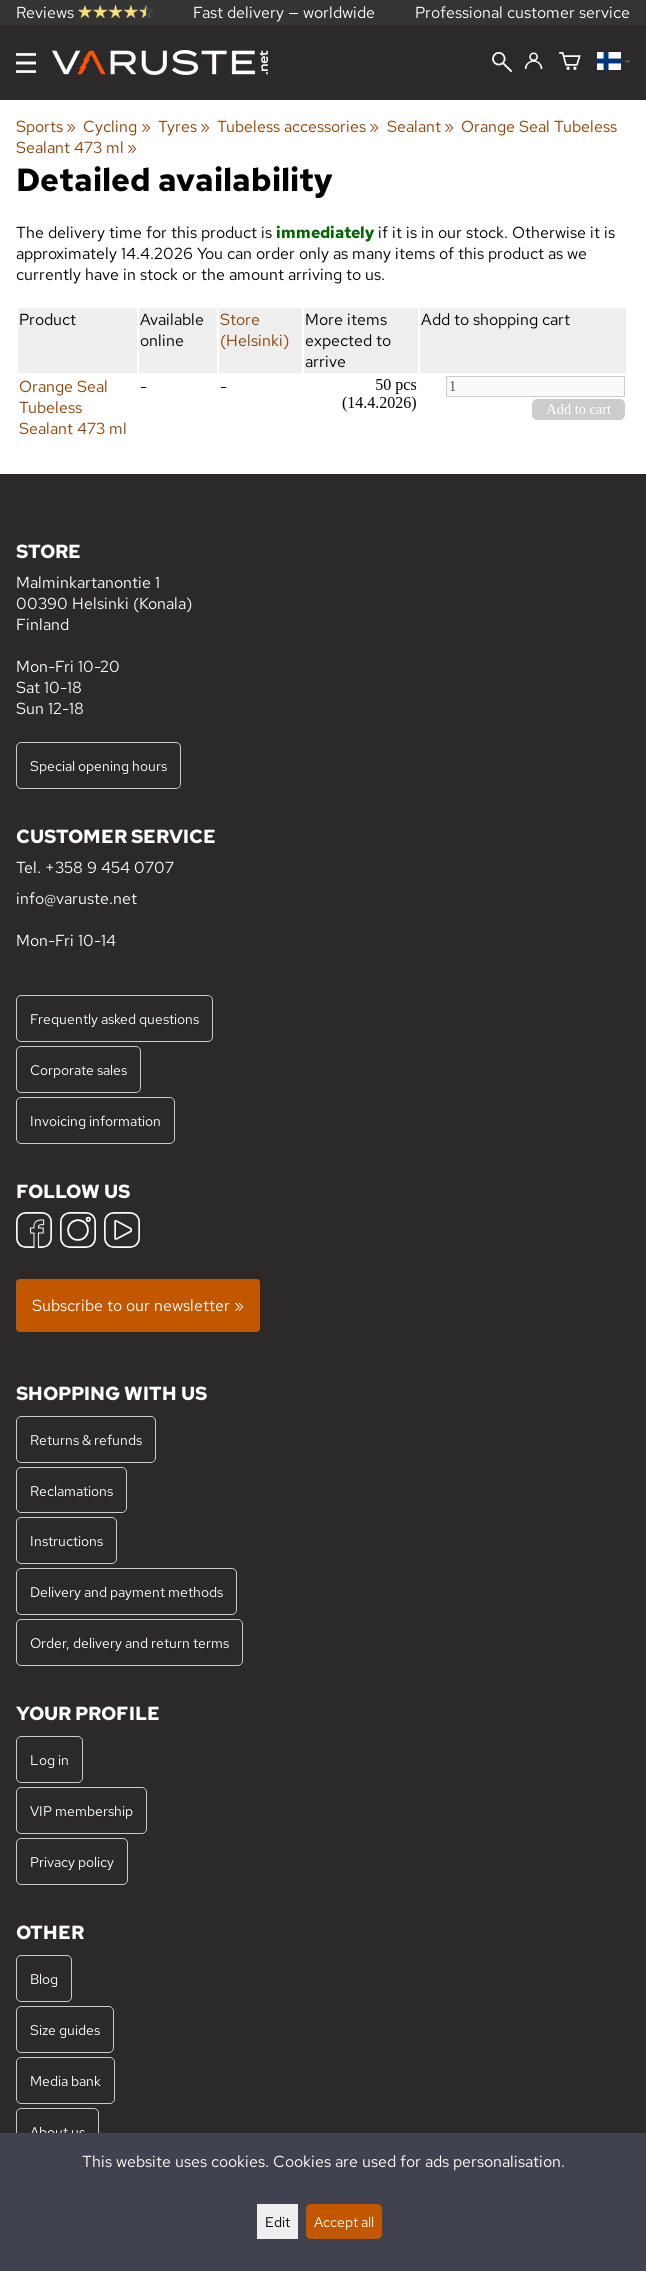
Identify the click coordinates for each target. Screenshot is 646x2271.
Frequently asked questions (114, 1018)
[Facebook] (34, 1232)
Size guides (65, 2029)
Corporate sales (78, 1069)
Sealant (420, 126)
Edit (277, 2221)
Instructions (66, 1540)
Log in (49, 1759)
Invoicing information (95, 1120)
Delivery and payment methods (126, 1591)
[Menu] (26, 63)
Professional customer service (522, 12)
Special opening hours (98, 765)
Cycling (116, 126)
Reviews (84, 12)
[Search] (502, 64)
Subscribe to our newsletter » (138, 1305)
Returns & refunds (86, 1439)
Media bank (65, 2080)
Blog (44, 1978)
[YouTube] (122, 1232)
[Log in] (533, 62)
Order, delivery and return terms (129, 1642)
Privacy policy (72, 1861)
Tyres (184, 126)
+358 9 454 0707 (109, 867)
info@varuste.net (76, 898)
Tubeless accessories (298, 126)
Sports (46, 126)
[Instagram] (78, 1232)
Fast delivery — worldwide (284, 12)
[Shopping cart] (570, 62)
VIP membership (81, 1810)
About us (57, 2131)
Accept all (344, 2221)
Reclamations (71, 1490)
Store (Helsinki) (254, 330)
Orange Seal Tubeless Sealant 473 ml (73, 407)
